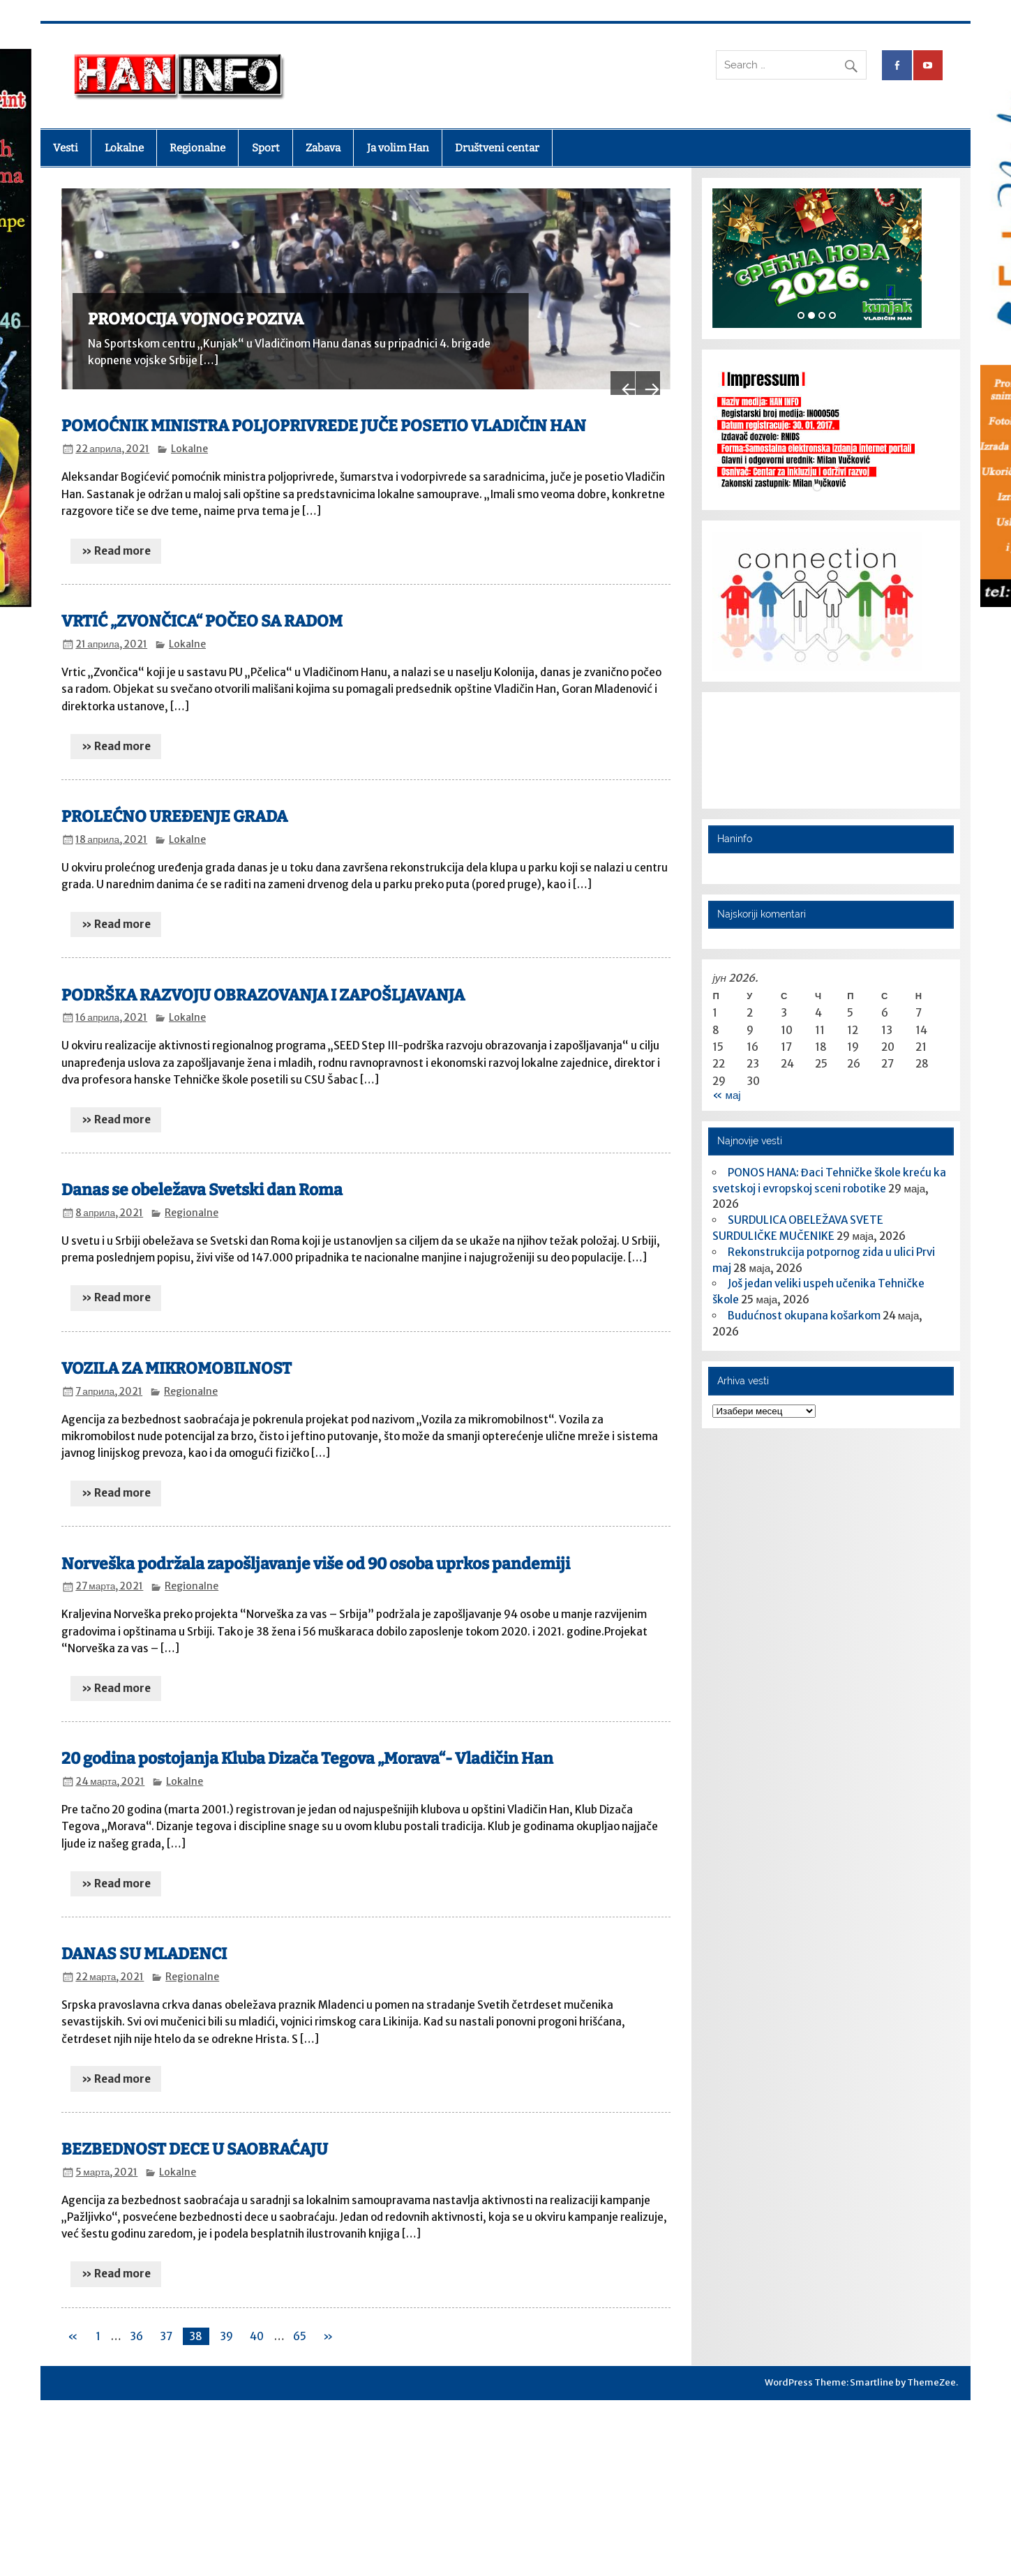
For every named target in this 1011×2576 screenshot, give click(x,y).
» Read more (116, 536)
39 (226, 2322)
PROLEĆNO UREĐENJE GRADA (174, 802)
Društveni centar (497, 148)
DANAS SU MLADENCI (144, 1940)
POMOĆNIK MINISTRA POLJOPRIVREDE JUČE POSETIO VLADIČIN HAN (323, 412)
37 (166, 2322)
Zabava (323, 148)
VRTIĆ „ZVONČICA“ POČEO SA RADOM (202, 607)
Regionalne (197, 148)
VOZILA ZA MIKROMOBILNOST (176, 1354)
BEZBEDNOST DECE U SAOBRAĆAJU (194, 2135)
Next (642, 347)
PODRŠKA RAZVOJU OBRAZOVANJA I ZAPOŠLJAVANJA (263, 980)
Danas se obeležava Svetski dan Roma (202, 1176)
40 (257, 2322)
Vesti (65, 148)
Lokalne (124, 148)
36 (136, 2322)
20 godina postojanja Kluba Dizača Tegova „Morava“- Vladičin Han (307, 1744)
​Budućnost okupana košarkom (804, 1315)
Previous (607, 347)
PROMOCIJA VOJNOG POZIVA (196, 319)
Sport (266, 148)
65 (299, 2322)
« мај (726, 1095)
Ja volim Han (398, 148)
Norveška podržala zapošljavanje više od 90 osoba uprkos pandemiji (315, 1549)
